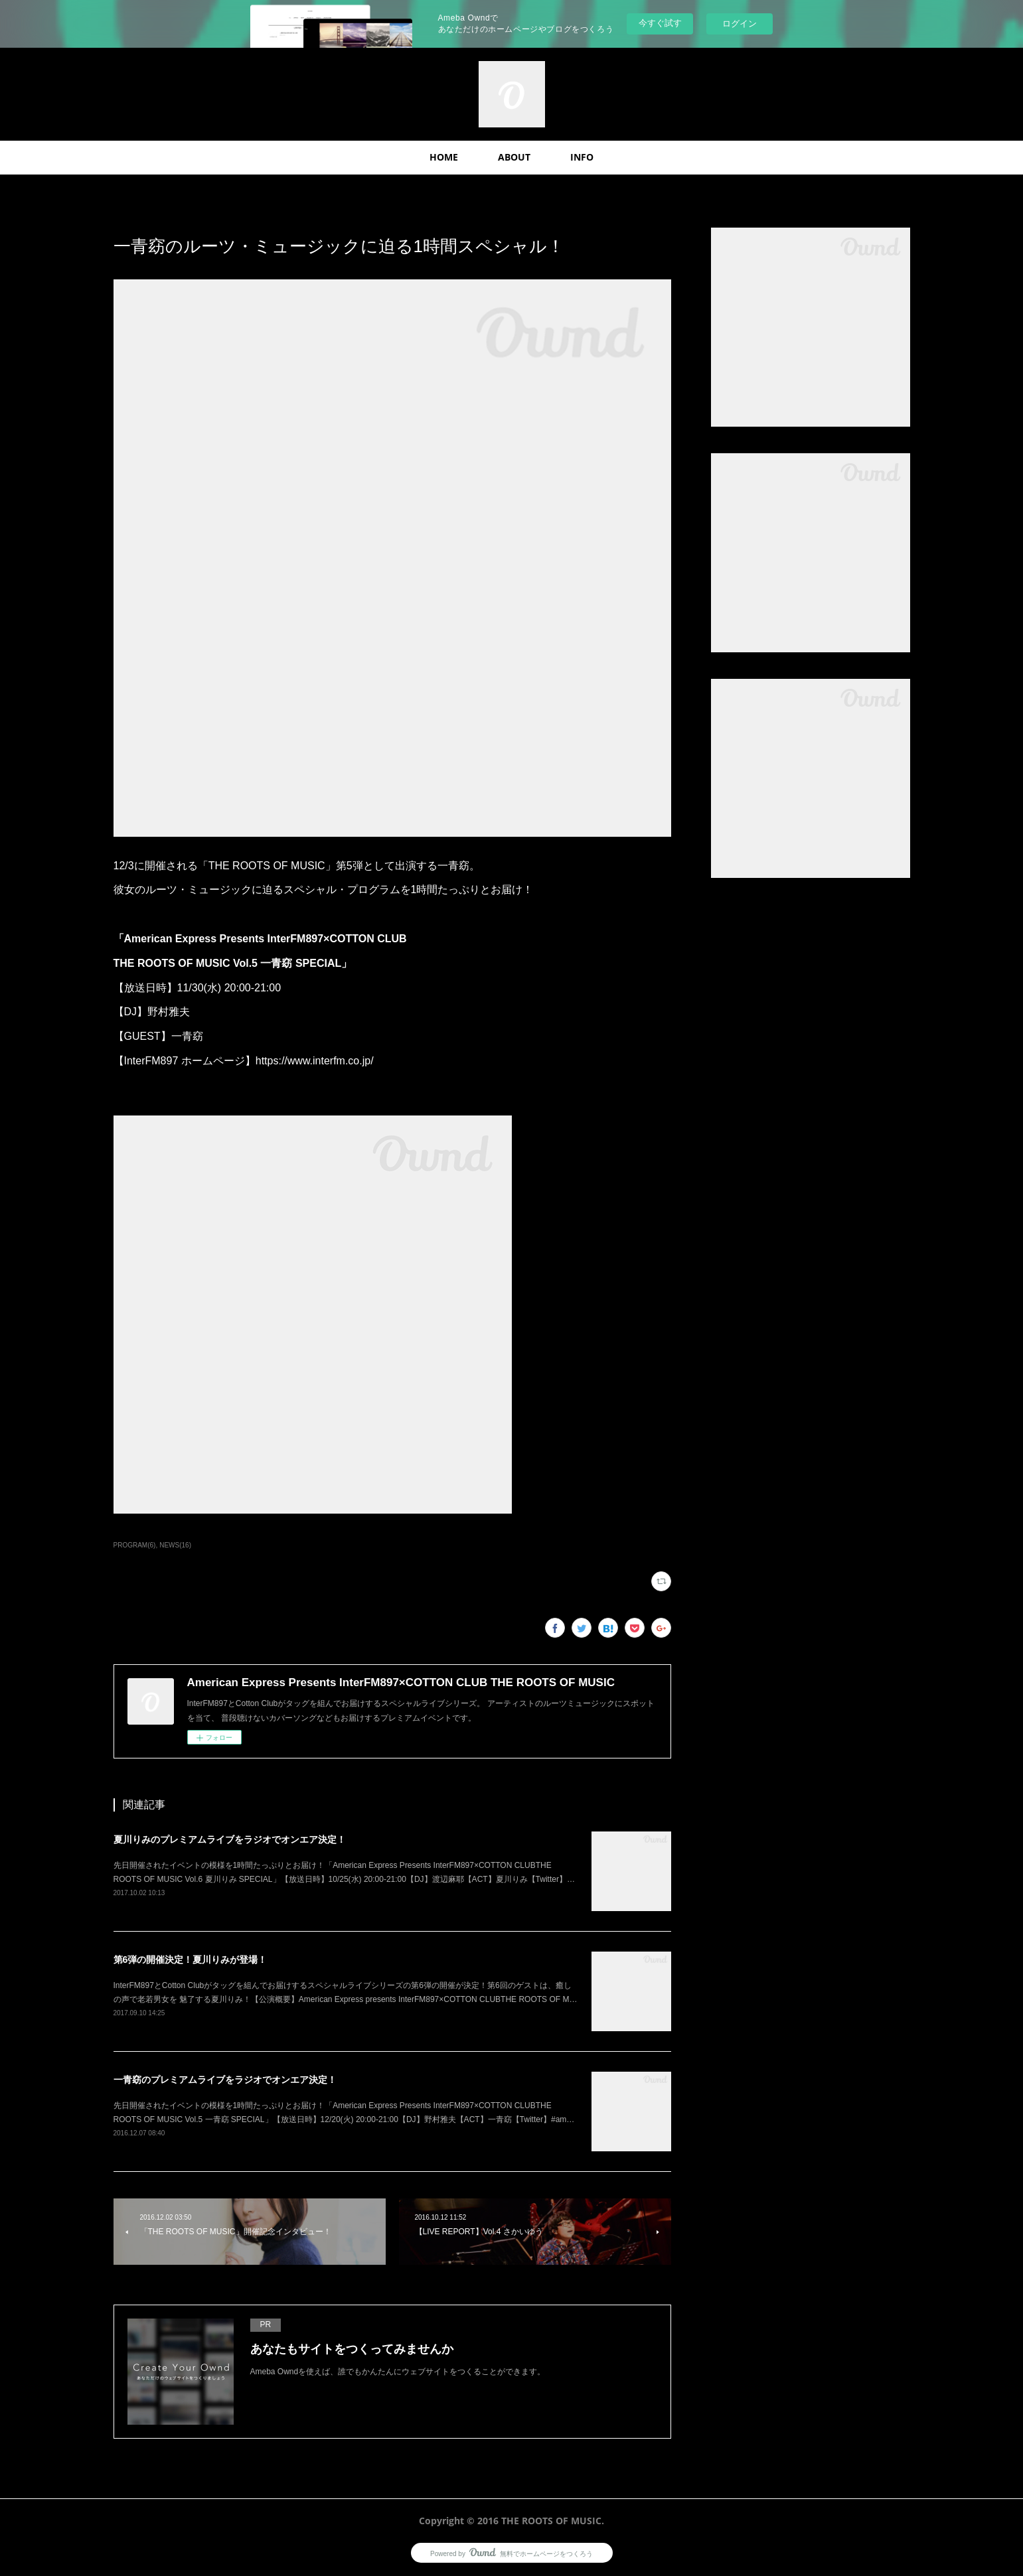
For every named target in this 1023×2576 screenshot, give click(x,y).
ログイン (739, 24)
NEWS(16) (175, 1545)
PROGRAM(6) (135, 1545)
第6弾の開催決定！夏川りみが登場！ (191, 1959)
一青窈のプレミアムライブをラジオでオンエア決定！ (225, 2079)
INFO (581, 157)
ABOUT (514, 157)
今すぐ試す (660, 23)
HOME (444, 157)
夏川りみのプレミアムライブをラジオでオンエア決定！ (230, 1839)
